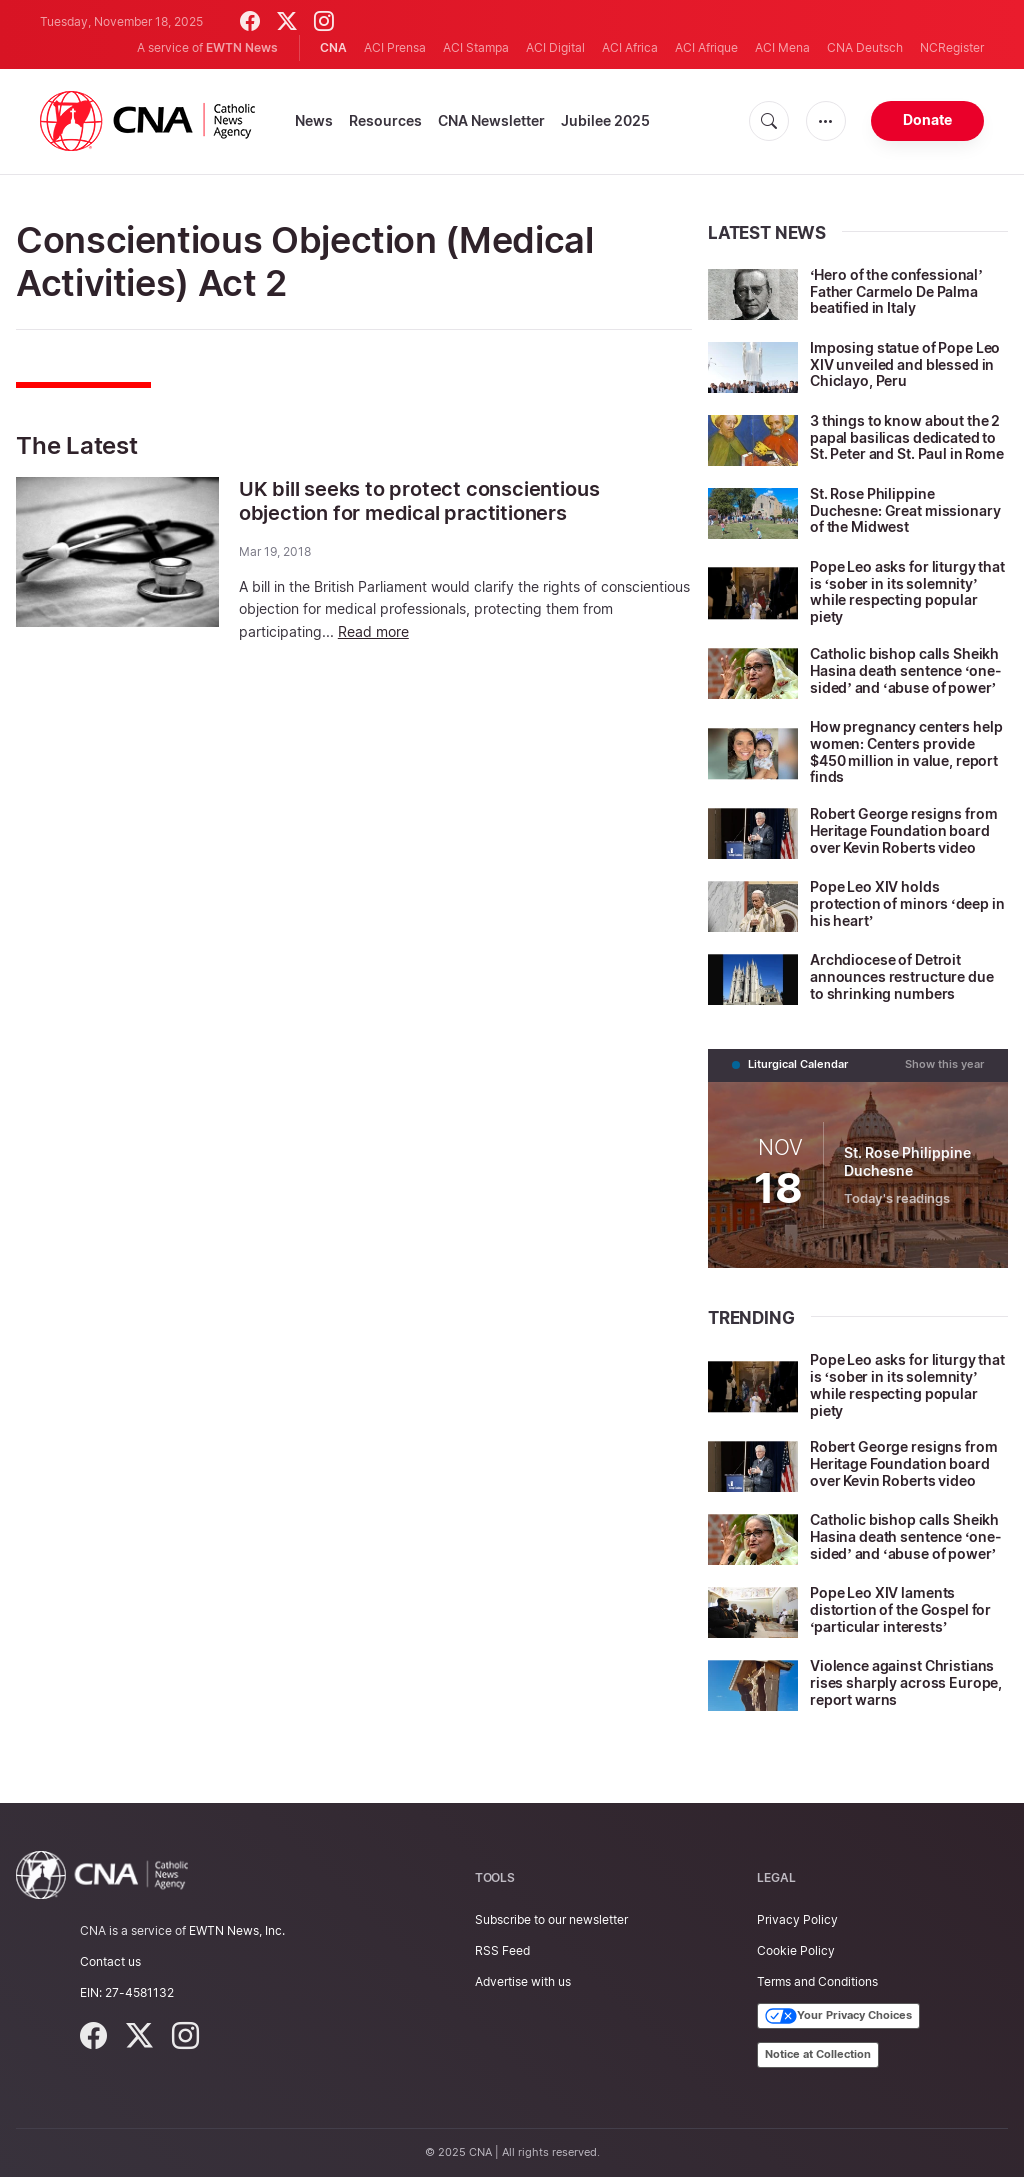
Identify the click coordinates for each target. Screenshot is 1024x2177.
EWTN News (242, 47)
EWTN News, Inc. (237, 1929)
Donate (927, 119)
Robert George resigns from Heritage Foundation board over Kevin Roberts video (903, 830)
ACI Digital (555, 47)
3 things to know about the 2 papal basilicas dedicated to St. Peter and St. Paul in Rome (907, 437)
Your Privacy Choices (838, 2016)
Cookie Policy (796, 1950)
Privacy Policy (797, 1919)
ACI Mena (782, 47)
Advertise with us (523, 1981)
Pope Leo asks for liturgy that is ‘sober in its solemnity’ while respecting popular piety (907, 591)
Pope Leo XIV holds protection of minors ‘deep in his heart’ (907, 903)
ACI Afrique (706, 47)
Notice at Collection (818, 2054)
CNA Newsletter (491, 120)
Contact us (110, 1961)
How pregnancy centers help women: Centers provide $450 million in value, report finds (906, 751)
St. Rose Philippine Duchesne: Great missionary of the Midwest (905, 510)
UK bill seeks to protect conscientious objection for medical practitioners (419, 501)
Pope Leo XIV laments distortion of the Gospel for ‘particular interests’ (900, 1609)
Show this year (944, 1064)
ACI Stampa (476, 47)
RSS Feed (502, 1950)
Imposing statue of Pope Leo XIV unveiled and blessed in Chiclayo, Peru (905, 364)
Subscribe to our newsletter (551, 1919)
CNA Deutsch (865, 47)
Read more (373, 629)
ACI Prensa (395, 47)
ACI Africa (630, 47)
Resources (385, 120)
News (314, 120)
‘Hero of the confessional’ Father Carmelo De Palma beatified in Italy (896, 291)
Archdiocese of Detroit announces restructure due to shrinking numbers (902, 976)
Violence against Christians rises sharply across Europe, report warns (906, 1682)
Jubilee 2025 (605, 120)
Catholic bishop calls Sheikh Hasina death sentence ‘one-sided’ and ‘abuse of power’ (906, 670)
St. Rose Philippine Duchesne (907, 1161)
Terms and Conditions (817, 1981)
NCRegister (952, 47)
